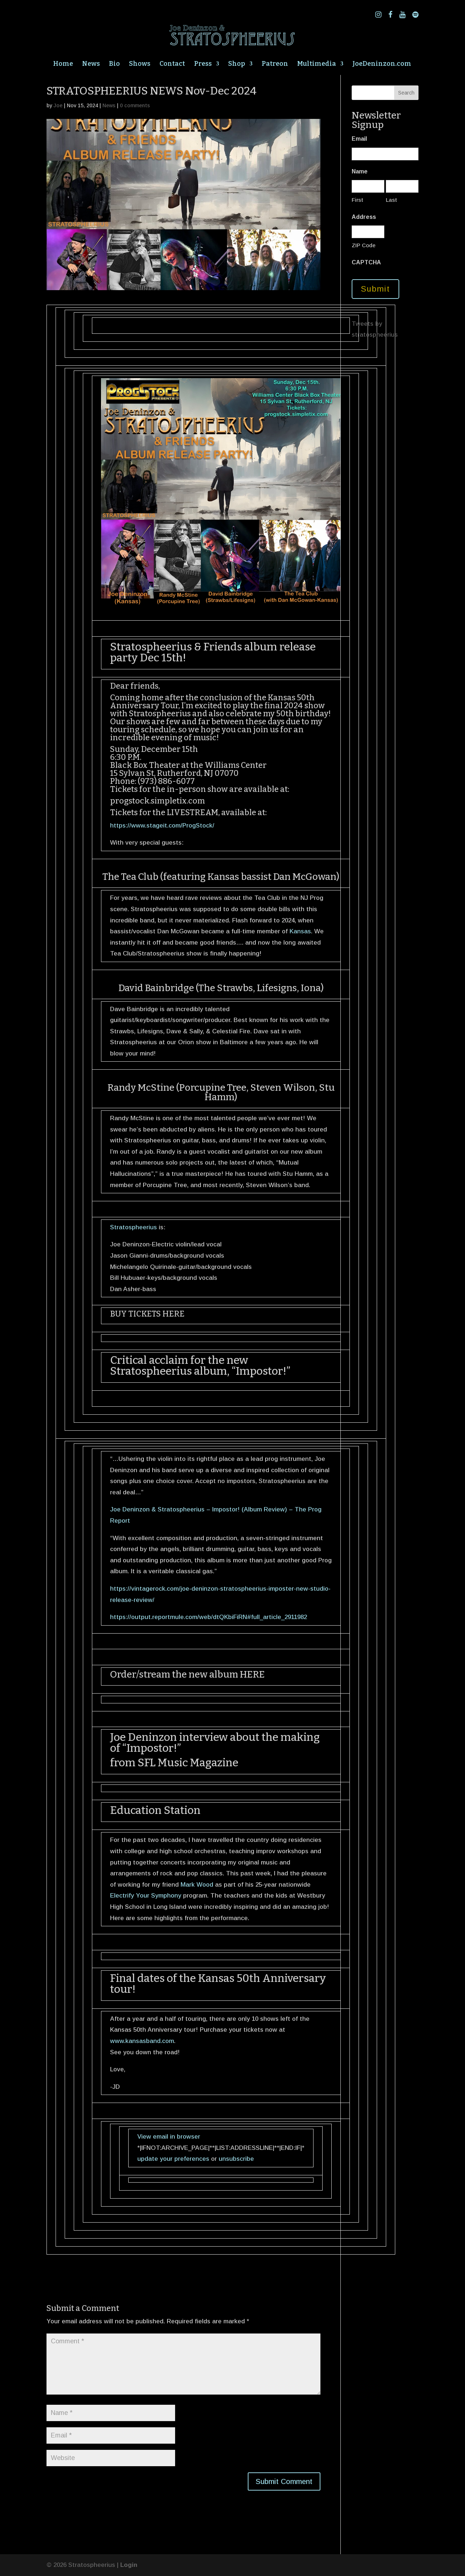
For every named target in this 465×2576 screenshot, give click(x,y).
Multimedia (316, 64)
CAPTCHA (366, 262)
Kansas (300, 931)
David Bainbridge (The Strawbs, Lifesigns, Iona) (221, 988)
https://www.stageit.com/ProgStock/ (162, 825)
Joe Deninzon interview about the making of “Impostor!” (215, 1743)
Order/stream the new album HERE (187, 1674)
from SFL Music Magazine (174, 1762)
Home (63, 64)
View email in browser (168, 2136)
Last (391, 200)
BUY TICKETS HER (144, 1314)
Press (203, 64)
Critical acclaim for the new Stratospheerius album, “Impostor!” (200, 1366)
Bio (114, 64)
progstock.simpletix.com (157, 801)
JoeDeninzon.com (381, 64)
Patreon (275, 64)
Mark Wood (197, 1884)
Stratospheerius (160, 713)
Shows (139, 64)
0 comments (135, 105)
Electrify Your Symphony (145, 1895)
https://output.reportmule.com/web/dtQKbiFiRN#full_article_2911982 (208, 1617)
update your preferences (173, 2158)
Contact (172, 64)
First (357, 200)
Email (359, 139)
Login (128, 2564)
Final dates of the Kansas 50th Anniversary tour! (218, 1984)
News (91, 64)
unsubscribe (236, 2158)
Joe (57, 105)
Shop (236, 64)
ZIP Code (364, 245)
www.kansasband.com (142, 2041)
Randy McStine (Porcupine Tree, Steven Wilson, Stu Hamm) (221, 1092)
